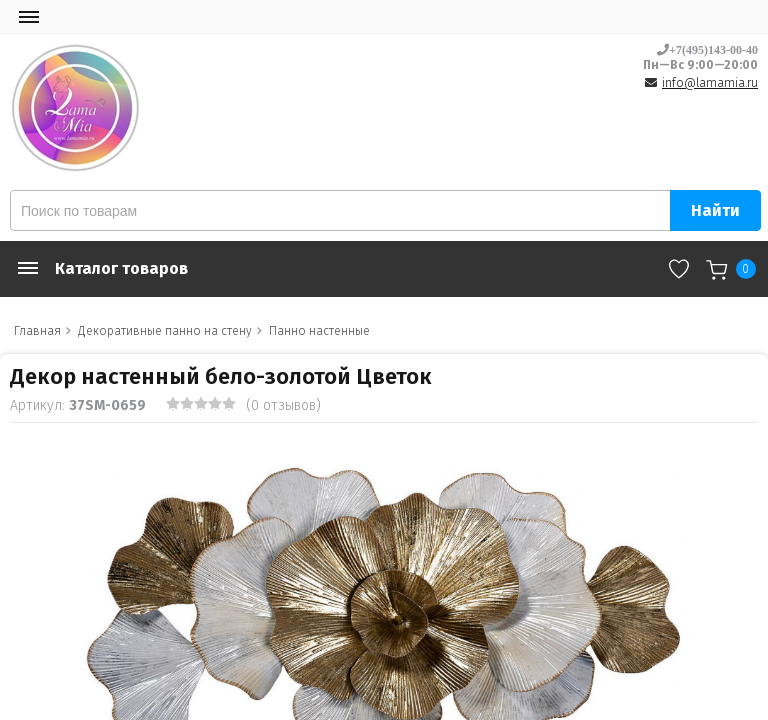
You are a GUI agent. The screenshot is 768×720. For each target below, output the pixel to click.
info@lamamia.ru (710, 83)
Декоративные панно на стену (165, 331)
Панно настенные (319, 331)
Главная (37, 331)
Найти (715, 210)
